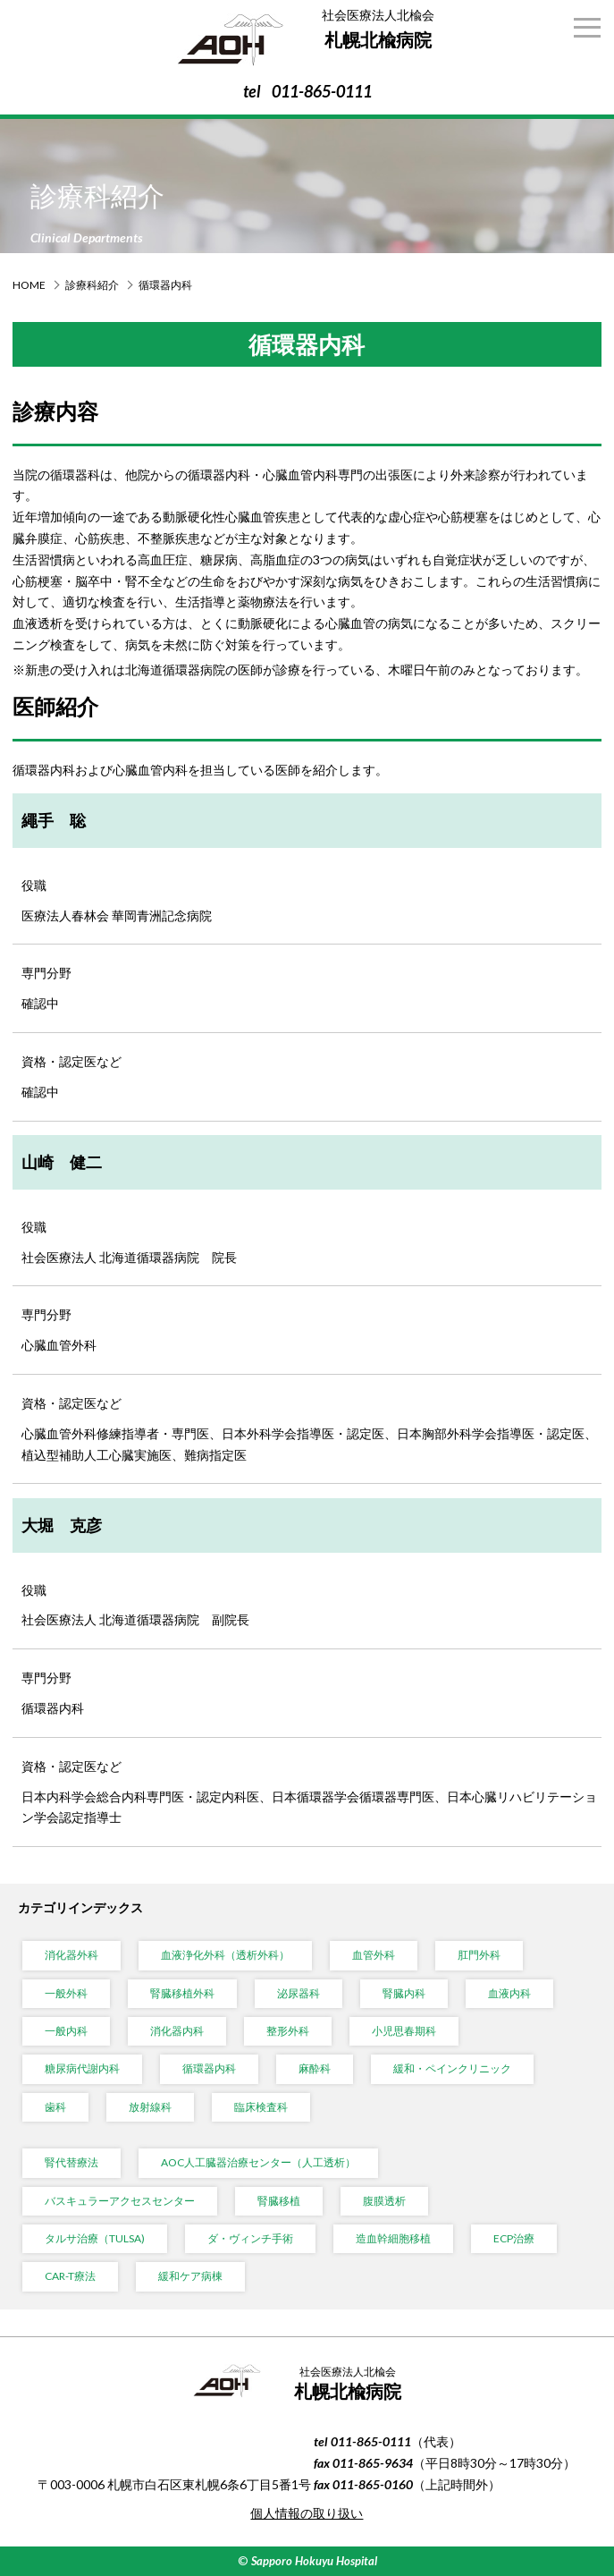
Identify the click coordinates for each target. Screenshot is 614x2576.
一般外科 (66, 1993)
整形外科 (287, 2031)
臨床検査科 (261, 2107)
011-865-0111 (322, 91)
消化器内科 (177, 2031)
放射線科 (150, 2107)
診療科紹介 (92, 285)
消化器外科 (71, 1955)
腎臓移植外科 (182, 1993)
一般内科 (66, 2031)
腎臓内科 (404, 1993)
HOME (29, 285)
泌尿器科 (298, 1993)
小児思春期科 (404, 2031)
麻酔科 (315, 2068)
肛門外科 (479, 1955)
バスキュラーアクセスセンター (120, 2200)
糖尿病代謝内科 (82, 2068)
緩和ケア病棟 (190, 2276)
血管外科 (373, 1955)
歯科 (55, 2107)
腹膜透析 (384, 2200)
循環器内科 (209, 2068)
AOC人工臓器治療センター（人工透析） (258, 2162)
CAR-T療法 (70, 2276)
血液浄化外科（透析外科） (225, 1955)
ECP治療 (513, 2238)
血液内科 (509, 1993)
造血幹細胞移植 (393, 2238)
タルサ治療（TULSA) (95, 2238)
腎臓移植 (278, 2200)
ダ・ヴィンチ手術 (250, 2238)
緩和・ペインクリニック (452, 2068)
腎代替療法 (71, 2162)
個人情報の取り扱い (306, 2513)
